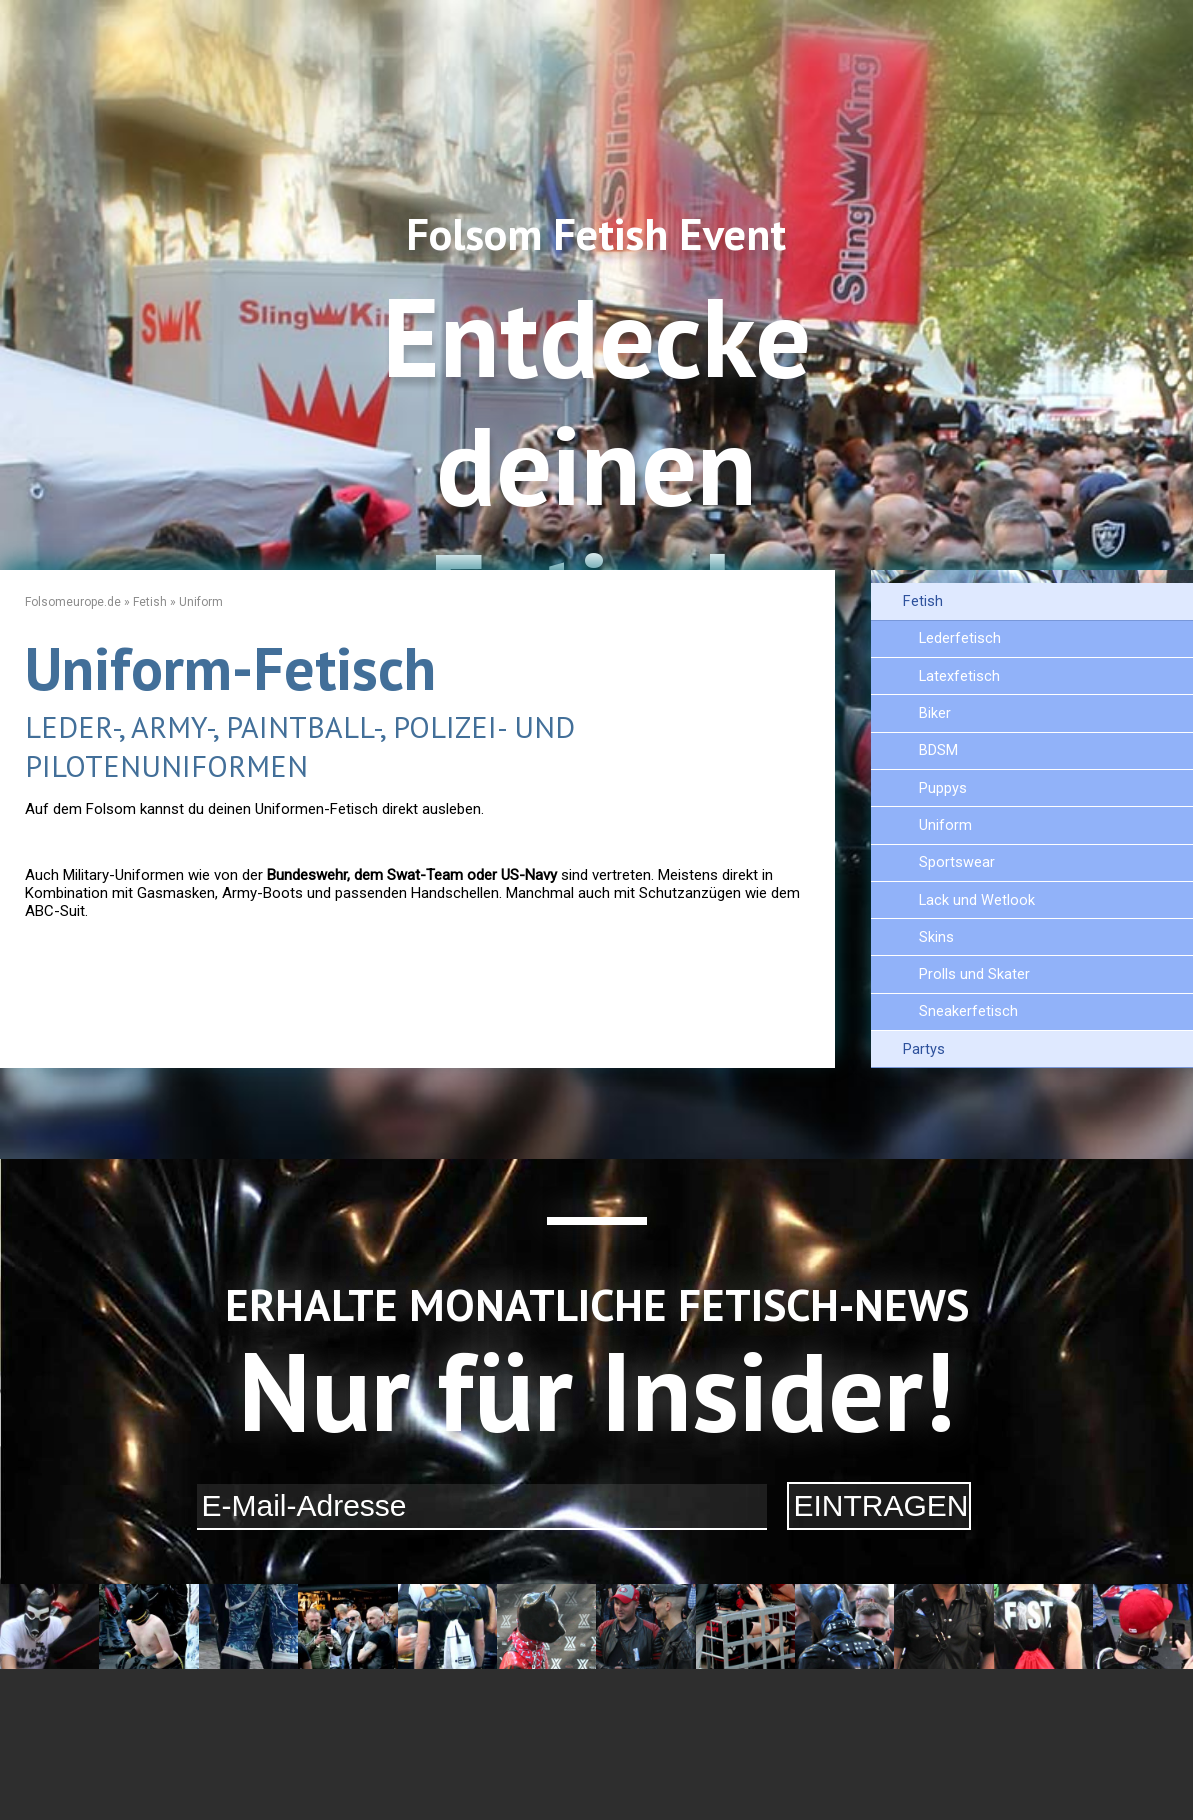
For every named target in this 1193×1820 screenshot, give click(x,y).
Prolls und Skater (974, 974)
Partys (924, 1049)
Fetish (923, 601)
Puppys (943, 788)
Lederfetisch (960, 638)
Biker (935, 713)
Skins (936, 937)
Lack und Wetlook (977, 900)
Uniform (945, 825)
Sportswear (957, 862)
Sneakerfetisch (968, 1011)
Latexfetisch (959, 676)
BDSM (938, 750)
